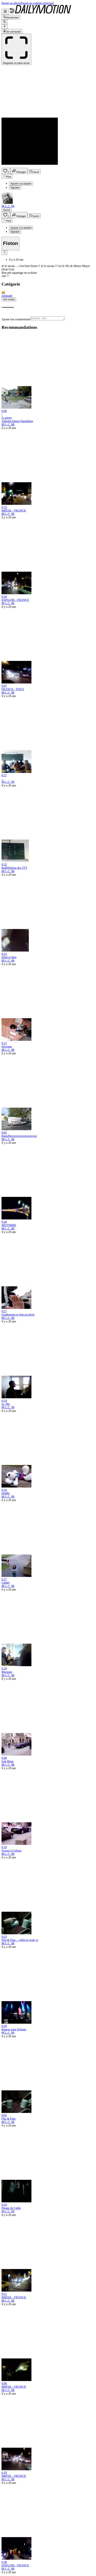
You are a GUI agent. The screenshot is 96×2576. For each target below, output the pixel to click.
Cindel (5, 1583)
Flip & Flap (8, 2119)
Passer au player (11, 3)
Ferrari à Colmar (11, 1851)
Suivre (6, 210)
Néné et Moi (8, 957)
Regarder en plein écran (16, 49)
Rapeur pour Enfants (13, 2030)
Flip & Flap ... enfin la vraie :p (19, 1940)
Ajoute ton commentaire (16, 319)
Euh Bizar (7, 1761)
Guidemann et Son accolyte (17, 1315)
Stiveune (6, 1047)
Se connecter (12, 31)
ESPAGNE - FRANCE (15, 600)
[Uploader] (4, 26)
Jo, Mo (5, 1404)
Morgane (6, 1672)
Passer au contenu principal (37, 3)
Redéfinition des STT (14, 868)
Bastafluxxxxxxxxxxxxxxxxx (19, 1136)
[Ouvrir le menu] (5, 12)
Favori (34, 171)
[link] (48, 204)
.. (2, 779)
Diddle (5, 1493)
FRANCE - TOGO (12, 689)
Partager (19, 170)
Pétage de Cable (11, 2208)
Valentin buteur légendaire (17, 421)
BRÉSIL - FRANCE (13, 511)
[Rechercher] (4, 22)
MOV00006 (8, 1225)
